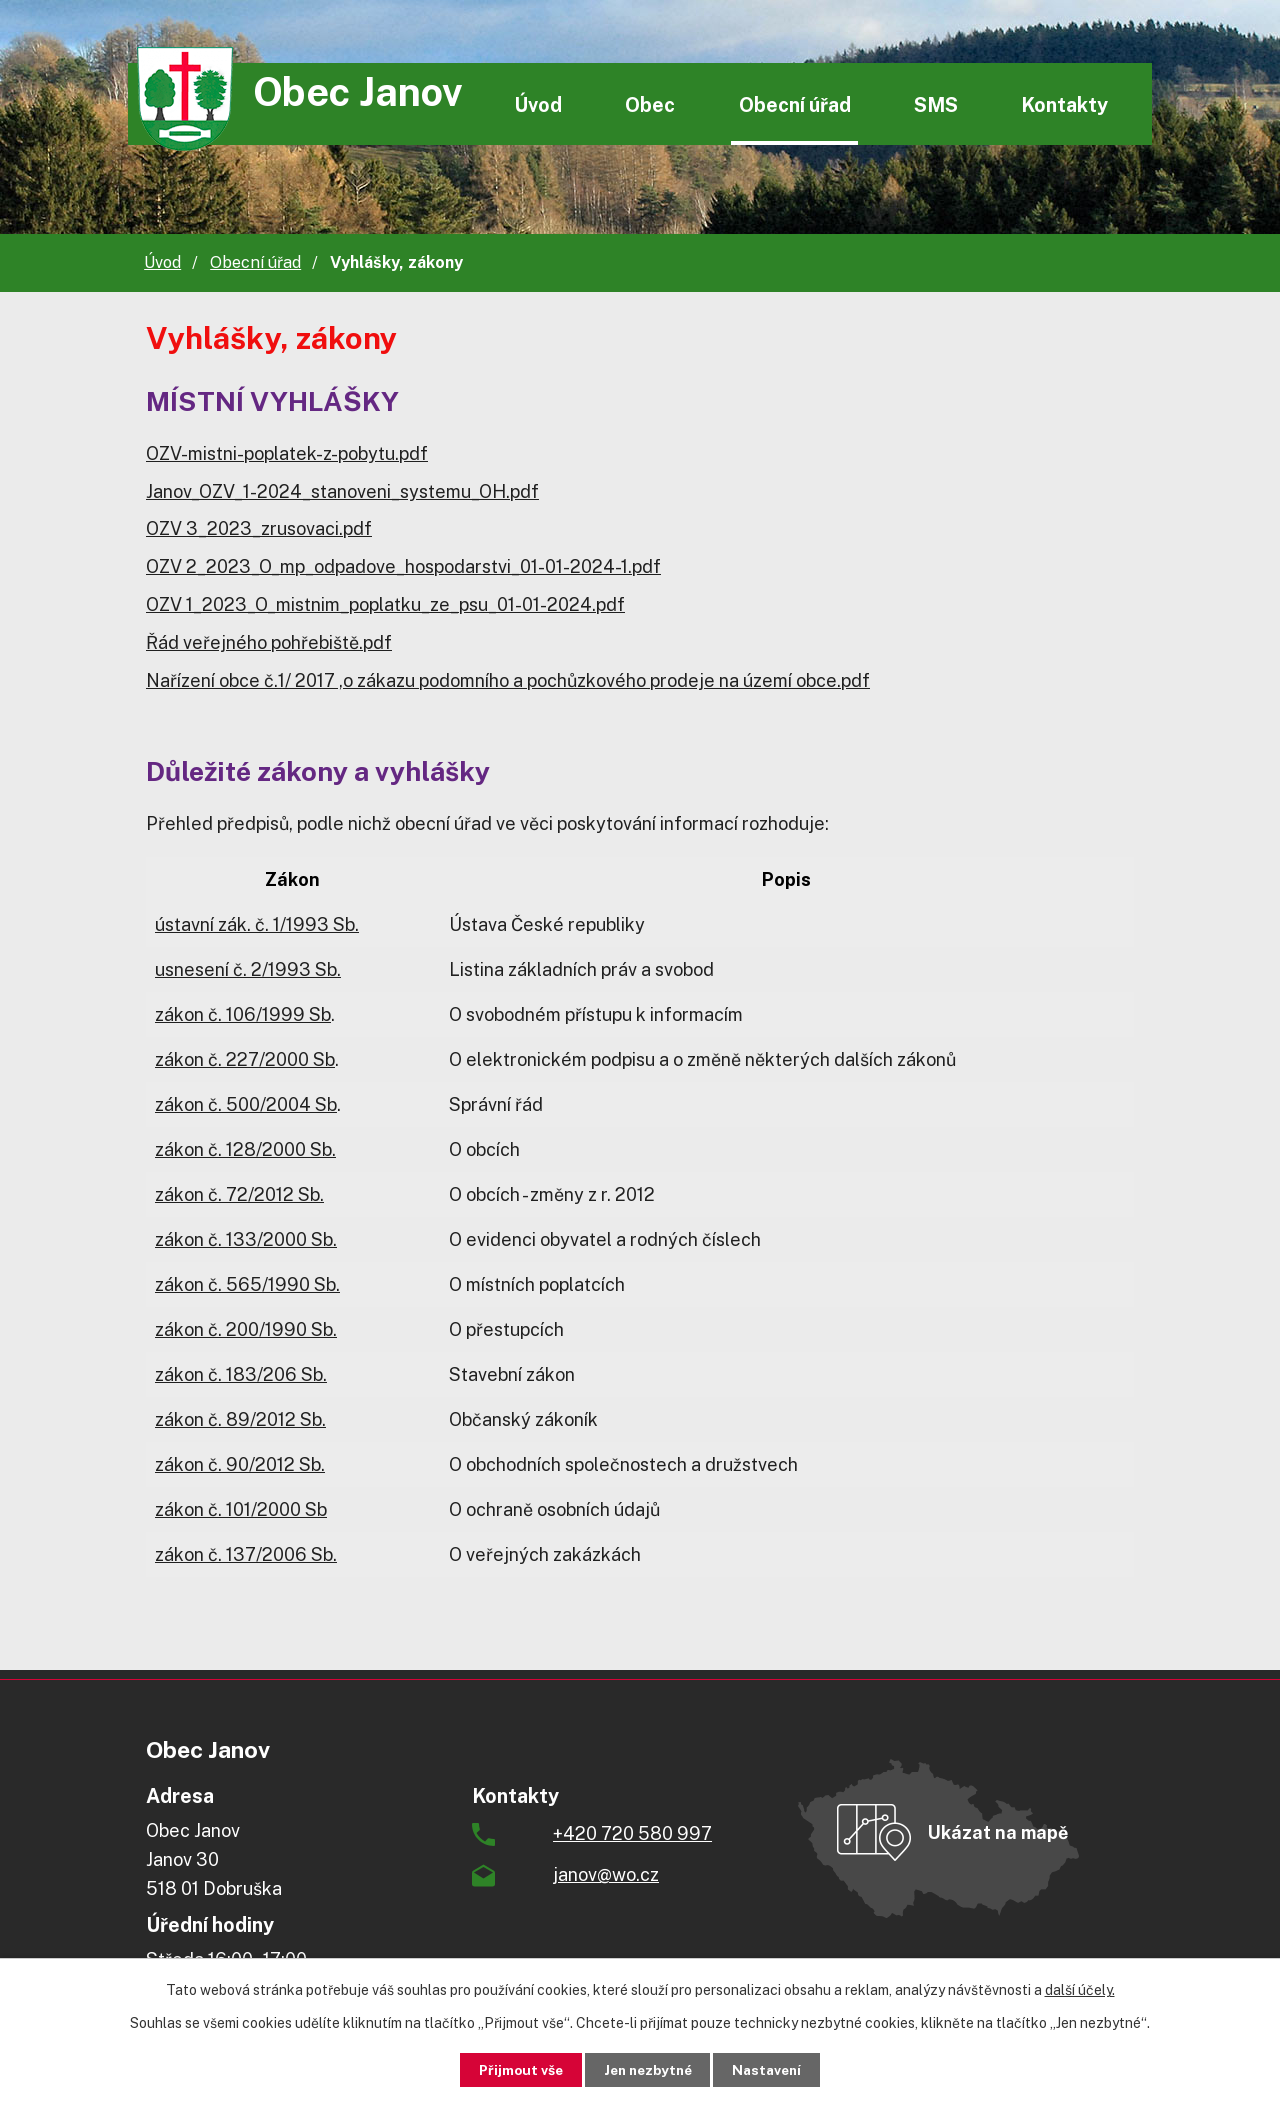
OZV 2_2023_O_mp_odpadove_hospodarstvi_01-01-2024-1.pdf (403, 566)
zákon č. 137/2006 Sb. (246, 1554)
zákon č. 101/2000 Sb (241, 1509)
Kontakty (1064, 104)
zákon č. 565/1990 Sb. (247, 1284)
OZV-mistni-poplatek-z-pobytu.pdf (287, 453)
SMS (936, 104)
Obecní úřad (795, 104)
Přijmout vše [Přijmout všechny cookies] (511, 2069)
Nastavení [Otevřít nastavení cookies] (776, 2069)
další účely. (1080, 1989)
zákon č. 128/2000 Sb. (245, 1149)
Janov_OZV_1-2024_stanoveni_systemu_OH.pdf (342, 491)
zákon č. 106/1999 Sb (243, 1014)
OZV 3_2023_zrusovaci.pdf (259, 528)
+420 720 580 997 (632, 1833)
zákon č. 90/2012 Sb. (240, 1464)
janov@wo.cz (606, 1874)
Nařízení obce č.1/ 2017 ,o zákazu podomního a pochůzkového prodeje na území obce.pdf (508, 680)
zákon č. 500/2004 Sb (246, 1104)
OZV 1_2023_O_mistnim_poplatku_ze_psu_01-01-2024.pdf (385, 604)
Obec (650, 104)
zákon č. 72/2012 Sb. (239, 1194)
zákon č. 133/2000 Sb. (246, 1239)
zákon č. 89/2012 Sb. (240, 1419)
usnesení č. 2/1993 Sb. (248, 969)
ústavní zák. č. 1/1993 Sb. (257, 924)
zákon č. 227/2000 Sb (245, 1059)
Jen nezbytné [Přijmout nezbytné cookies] (647, 2069)
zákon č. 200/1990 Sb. (246, 1329)
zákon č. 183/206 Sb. (241, 1374)
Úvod (538, 104)
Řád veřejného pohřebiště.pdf (269, 642)
